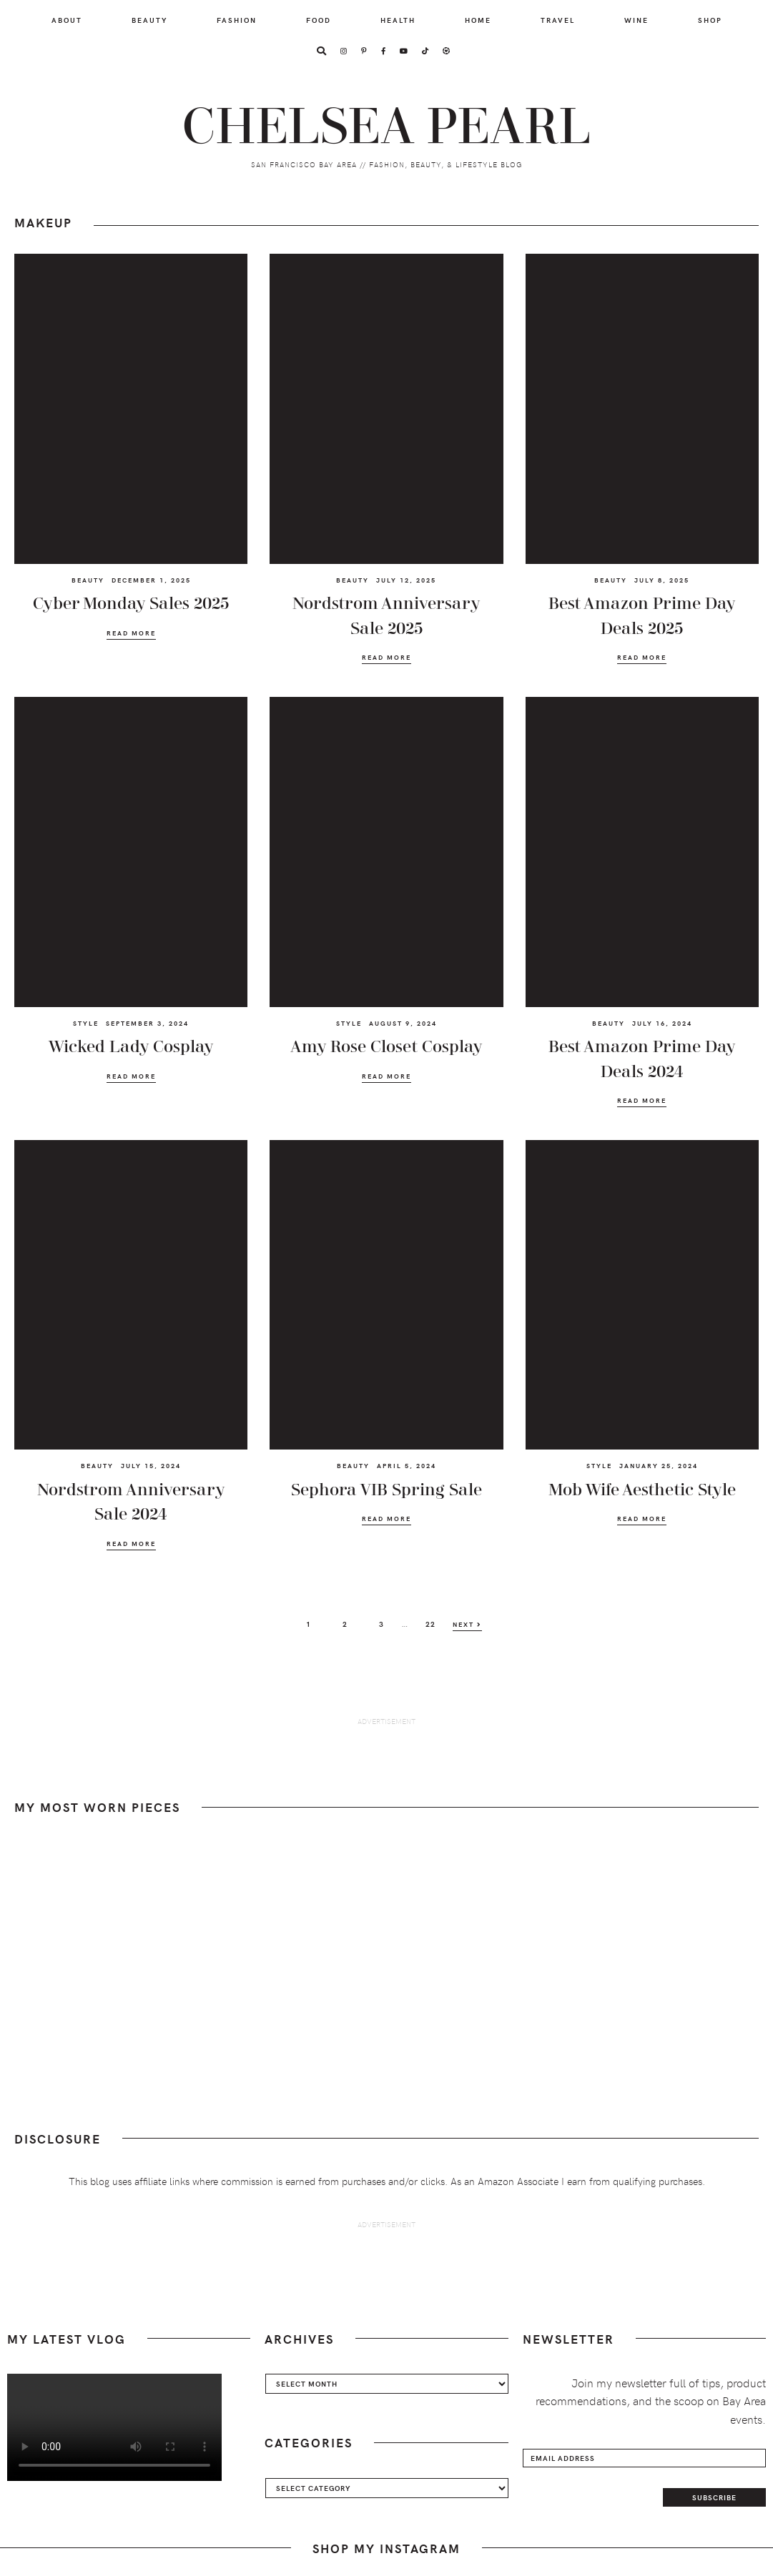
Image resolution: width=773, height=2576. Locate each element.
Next (467, 1624)
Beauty (88, 579)
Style (86, 1023)
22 (435, 1623)
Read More (131, 633)
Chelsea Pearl (387, 125)
